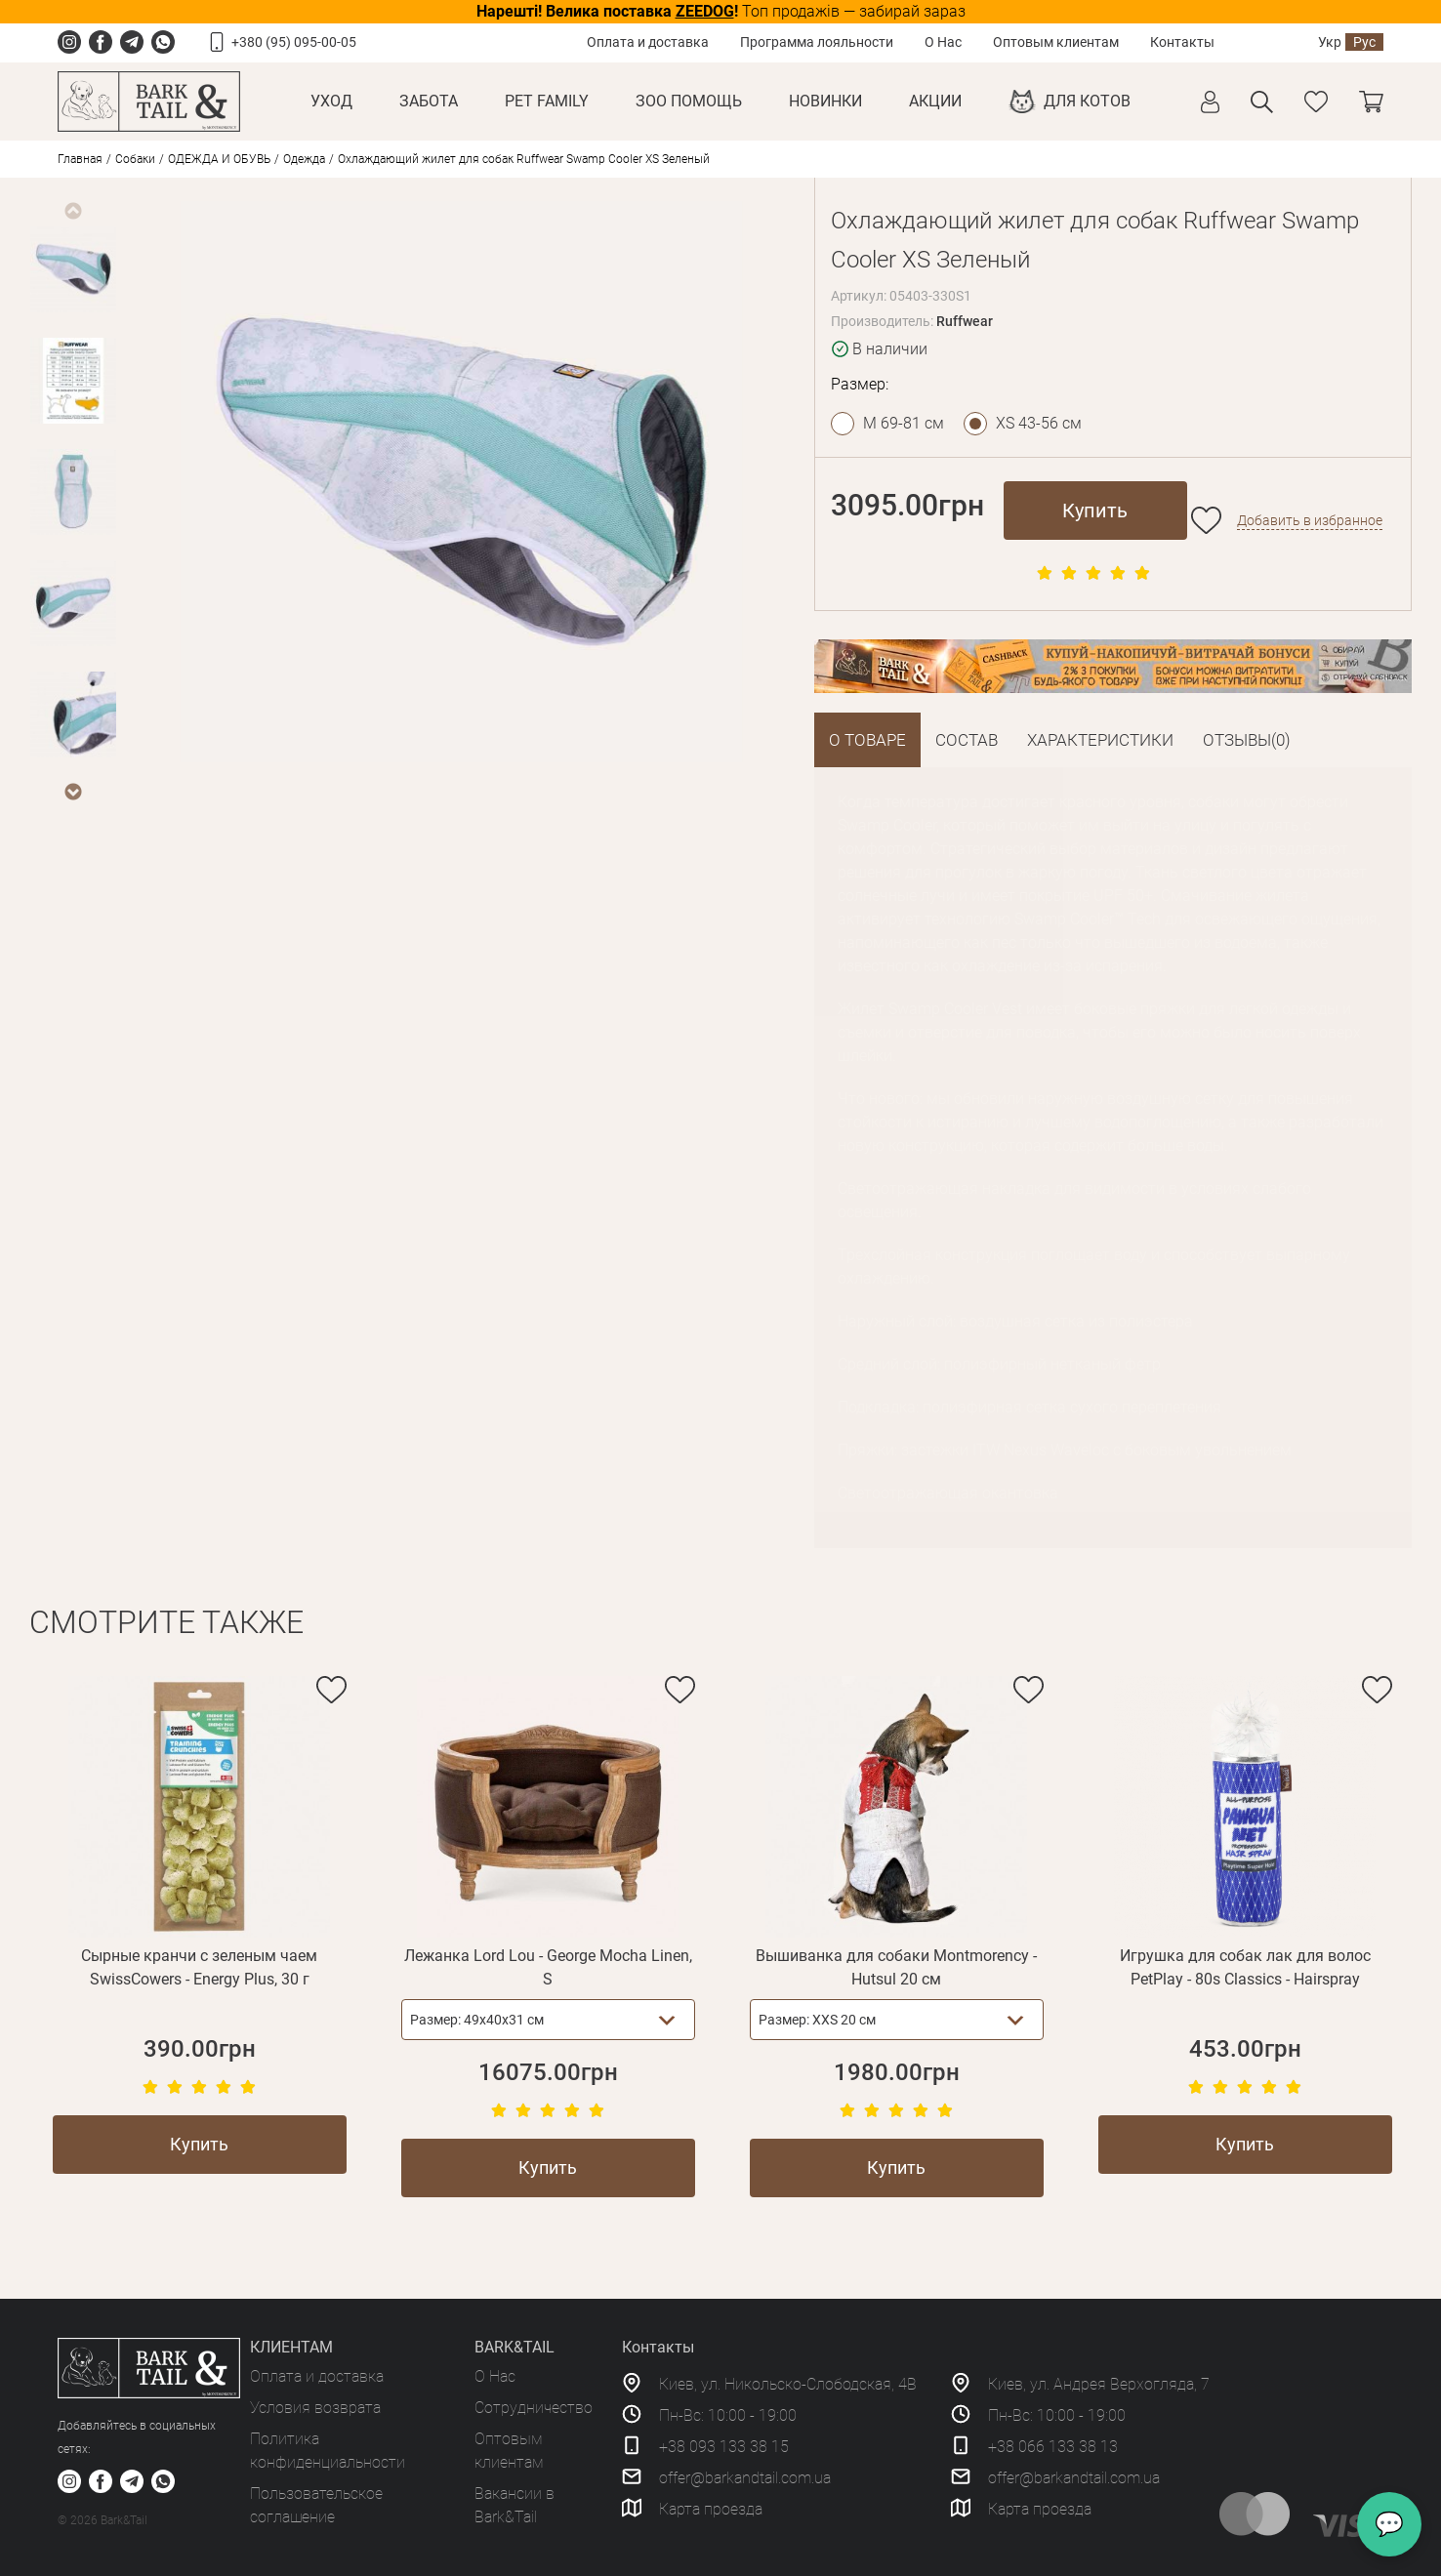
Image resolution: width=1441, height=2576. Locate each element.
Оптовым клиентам (1056, 42)
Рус (1364, 42)
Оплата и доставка (648, 42)
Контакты (1182, 42)
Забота (428, 101)
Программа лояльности (816, 42)
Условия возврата (315, 2407)
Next (72, 791)
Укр (1329, 42)
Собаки (135, 159)
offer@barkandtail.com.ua (745, 2478)
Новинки (825, 101)
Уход (331, 101)
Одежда (304, 159)
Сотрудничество (533, 2407)
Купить (1095, 510)
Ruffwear (964, 321)
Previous (72, 211)
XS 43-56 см (1039, 423)
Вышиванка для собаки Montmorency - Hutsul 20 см (896, 1967)
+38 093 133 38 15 (724, 2446)
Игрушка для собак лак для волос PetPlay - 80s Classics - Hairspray (1245, 1967)
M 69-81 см (903, 423)
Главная (80, 159)
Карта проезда (710, 2509)
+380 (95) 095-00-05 (293, 42)
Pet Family (547, 101)
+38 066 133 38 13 (1053, 2446)
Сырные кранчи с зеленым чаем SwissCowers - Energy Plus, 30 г (199, 1967)
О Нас (943, 42)
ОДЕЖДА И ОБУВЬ (219, 159)
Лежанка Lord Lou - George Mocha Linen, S (548, 1967)
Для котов (1087, 101)
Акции (935, 101)
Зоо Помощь (689, 101)
